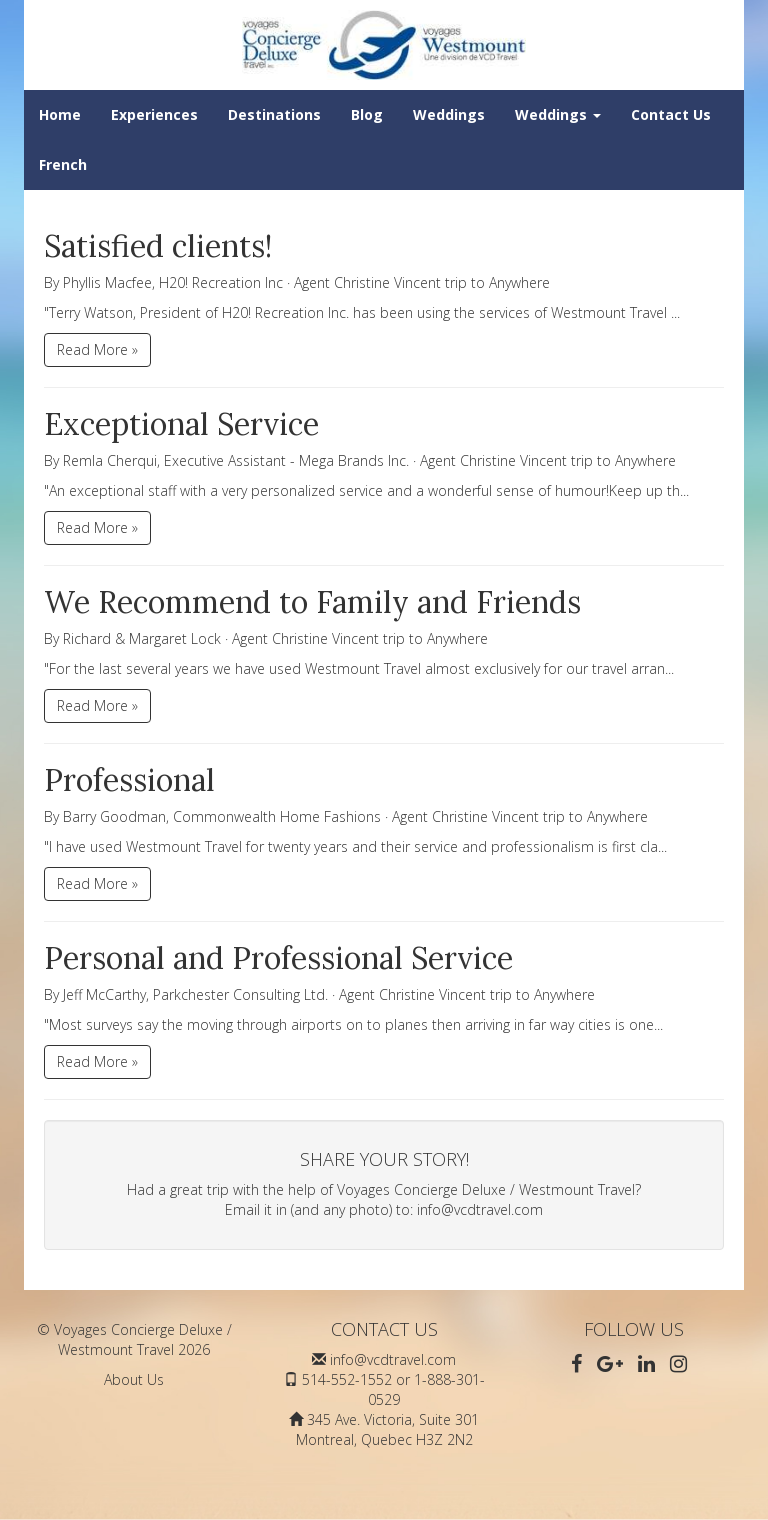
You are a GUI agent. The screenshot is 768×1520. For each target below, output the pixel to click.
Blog (367, 114)
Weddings (449, 114)
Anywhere (519, 282)
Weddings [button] (558, 114)
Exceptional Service (181, 424)
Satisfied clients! (158, 246)
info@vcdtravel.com (480, 1209)
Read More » (97, 349)
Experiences (154, 114)
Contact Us (671, 114)
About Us (134, 1379)
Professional (129, 780)
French (63, 164)
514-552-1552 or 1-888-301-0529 (393, 1389)
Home (60, 114)
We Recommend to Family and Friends (312, 602)
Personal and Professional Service (278, 958)
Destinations (274, 114)
